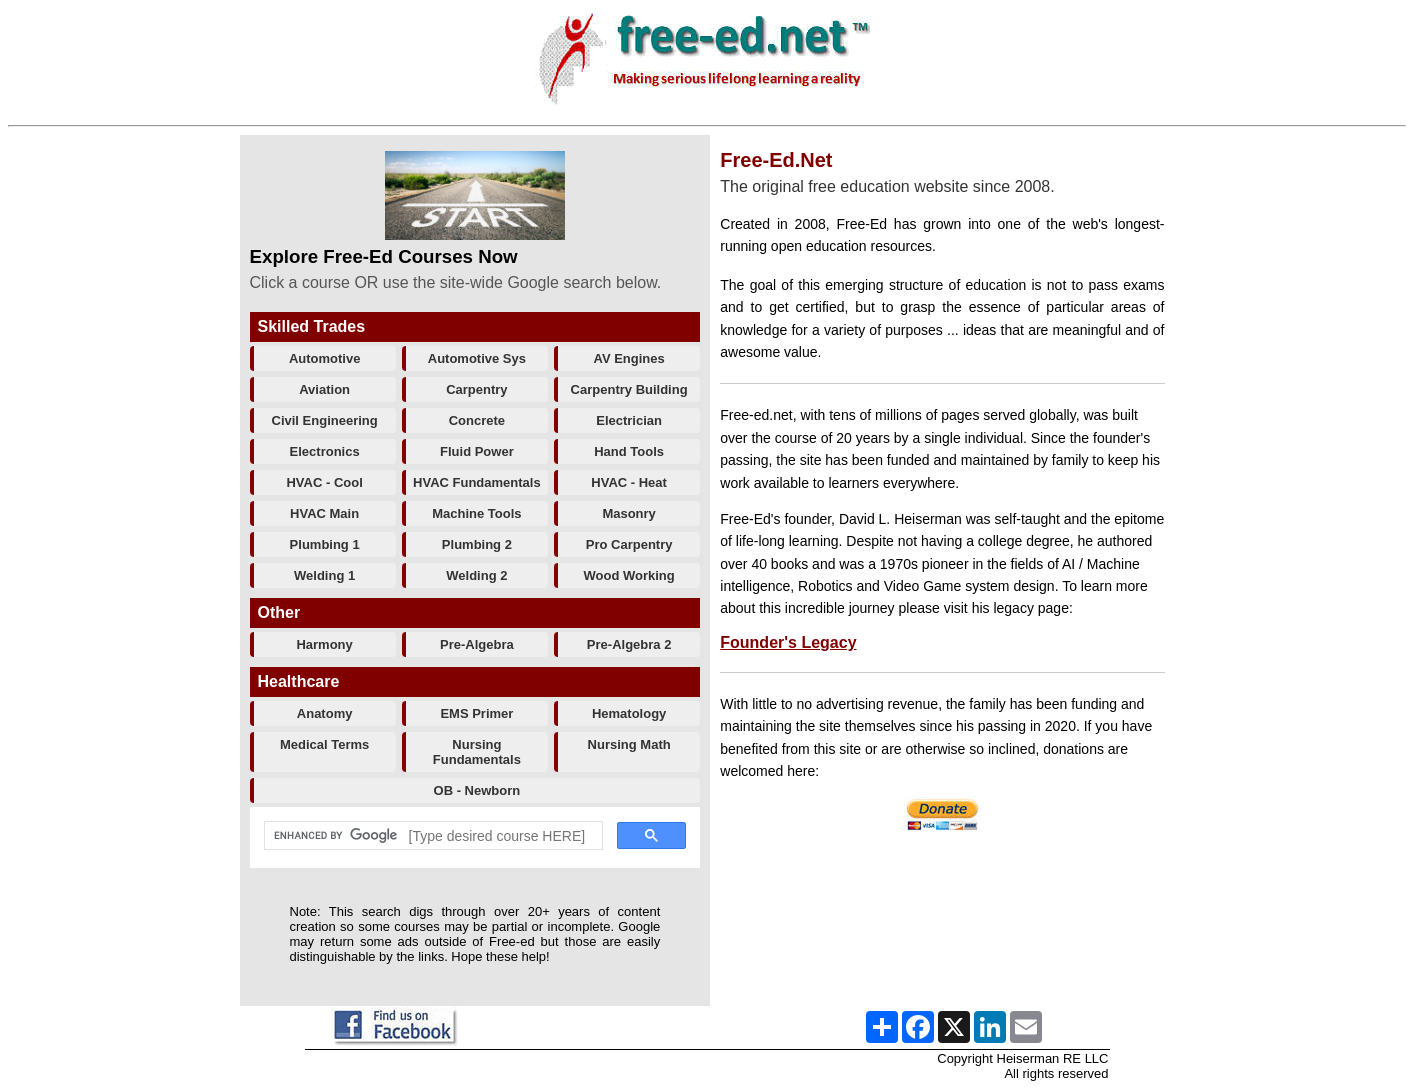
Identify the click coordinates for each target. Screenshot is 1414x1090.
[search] (432, 836)
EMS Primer (476, 713)
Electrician (629, 420)
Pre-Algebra (477, 644)
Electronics (325, 451)
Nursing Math (629, 744)
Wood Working (629, 575)
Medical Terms (324, 744)
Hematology (629, 713)
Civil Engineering (325, 420)
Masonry (628, 513)
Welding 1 (324, 575)
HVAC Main (324, 513)
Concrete (477, 420)
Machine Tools (476, 513)
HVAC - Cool (324, 482)
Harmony (324, 644)
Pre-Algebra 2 (629, 644)
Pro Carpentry (629, 544)
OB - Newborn (477, 790)
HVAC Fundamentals (477, 482)
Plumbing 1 (325, 544)
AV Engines (628, 358)
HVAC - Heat (629, 482)
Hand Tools (629, 451)
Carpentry (476, 389)
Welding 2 (476, 575)
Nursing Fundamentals (477, 752)
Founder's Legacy (788, 642)
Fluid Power (477, 451)
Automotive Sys (477, 358)
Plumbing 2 (477, 544)
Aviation (324, 389)
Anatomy (325, 713)
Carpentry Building (629, 389)
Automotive (325, 358)
